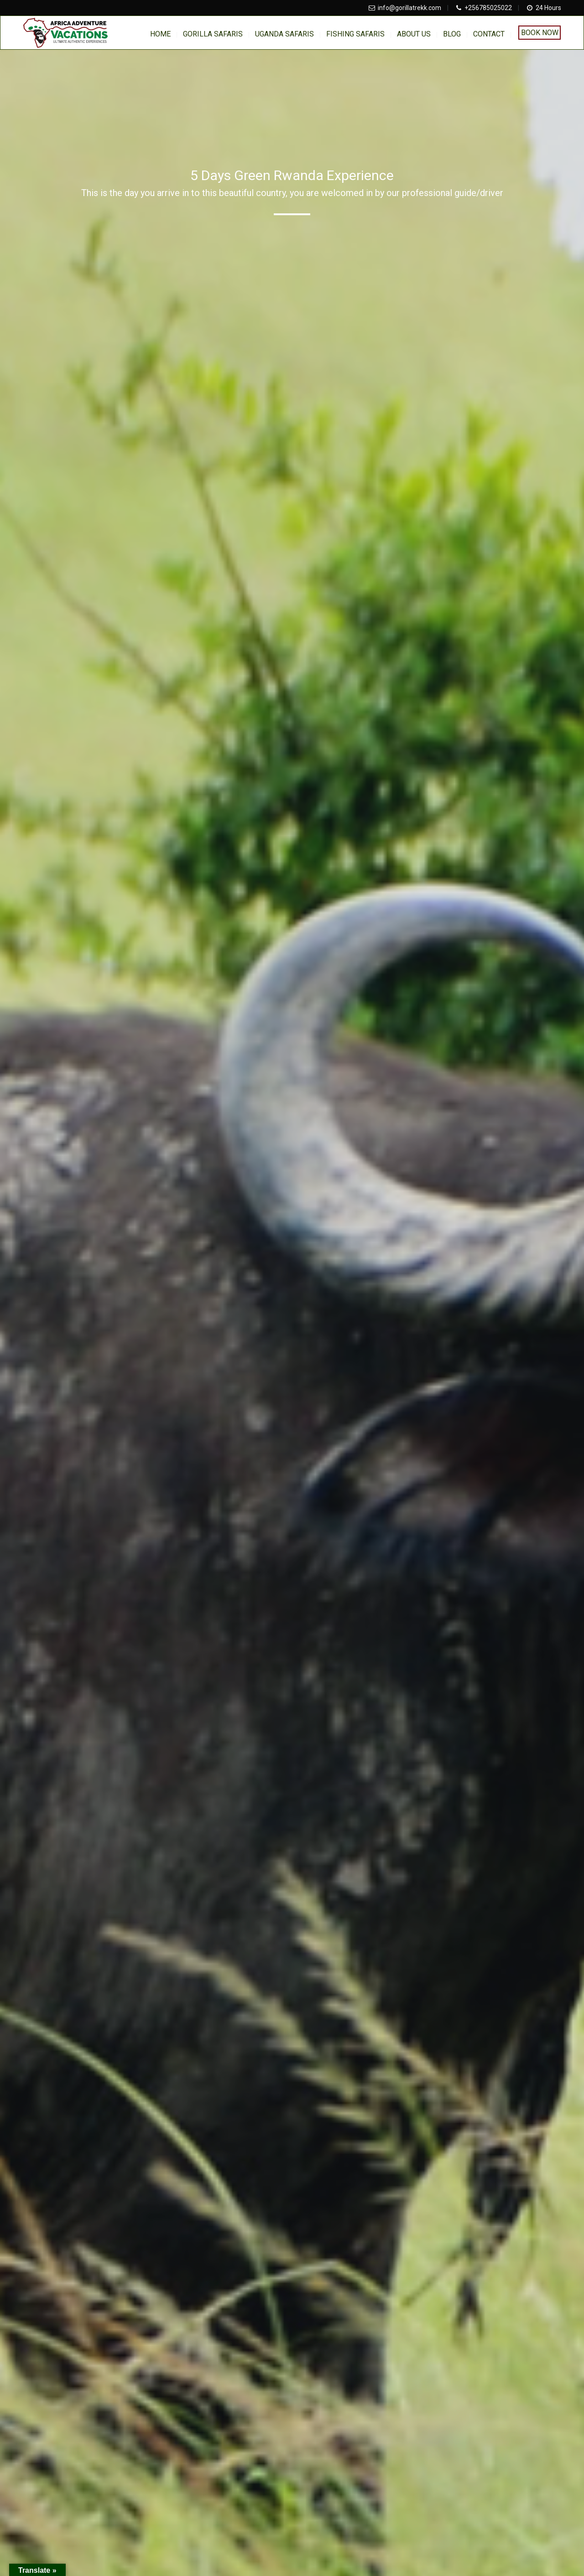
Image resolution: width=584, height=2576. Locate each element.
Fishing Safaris (355, 34)
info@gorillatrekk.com (409, 7)
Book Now (539, 32)
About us (414, 34)
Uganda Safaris (284, 34)
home (160, 34)
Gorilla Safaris (213, 34)
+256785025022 (488, 7)
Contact (489, 34)
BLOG (452, 34)
